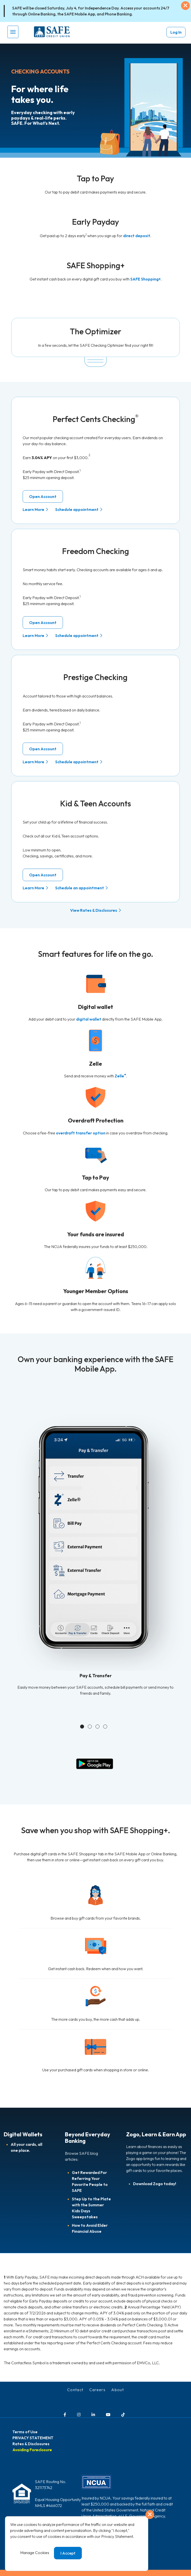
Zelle (120, 1075)
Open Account (42, 496)
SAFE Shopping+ (145, 279)
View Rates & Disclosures (93, 910)
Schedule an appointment (79, 887)
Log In (176, 32)
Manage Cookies (34, 2552)
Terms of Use (25, 2431)
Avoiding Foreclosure (32, 2449)
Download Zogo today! (154, 2183)
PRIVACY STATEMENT (32, 2437)
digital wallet (88, 1019)
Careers (97, 2389)
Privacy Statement (117, 2536)
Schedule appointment (76, 509)
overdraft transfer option (80, 1132)
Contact (75, 2389)
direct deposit (136, 235)
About (117, 2389)
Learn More (33, 509)
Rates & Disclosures (30, 2443)
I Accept (67, 2553)
